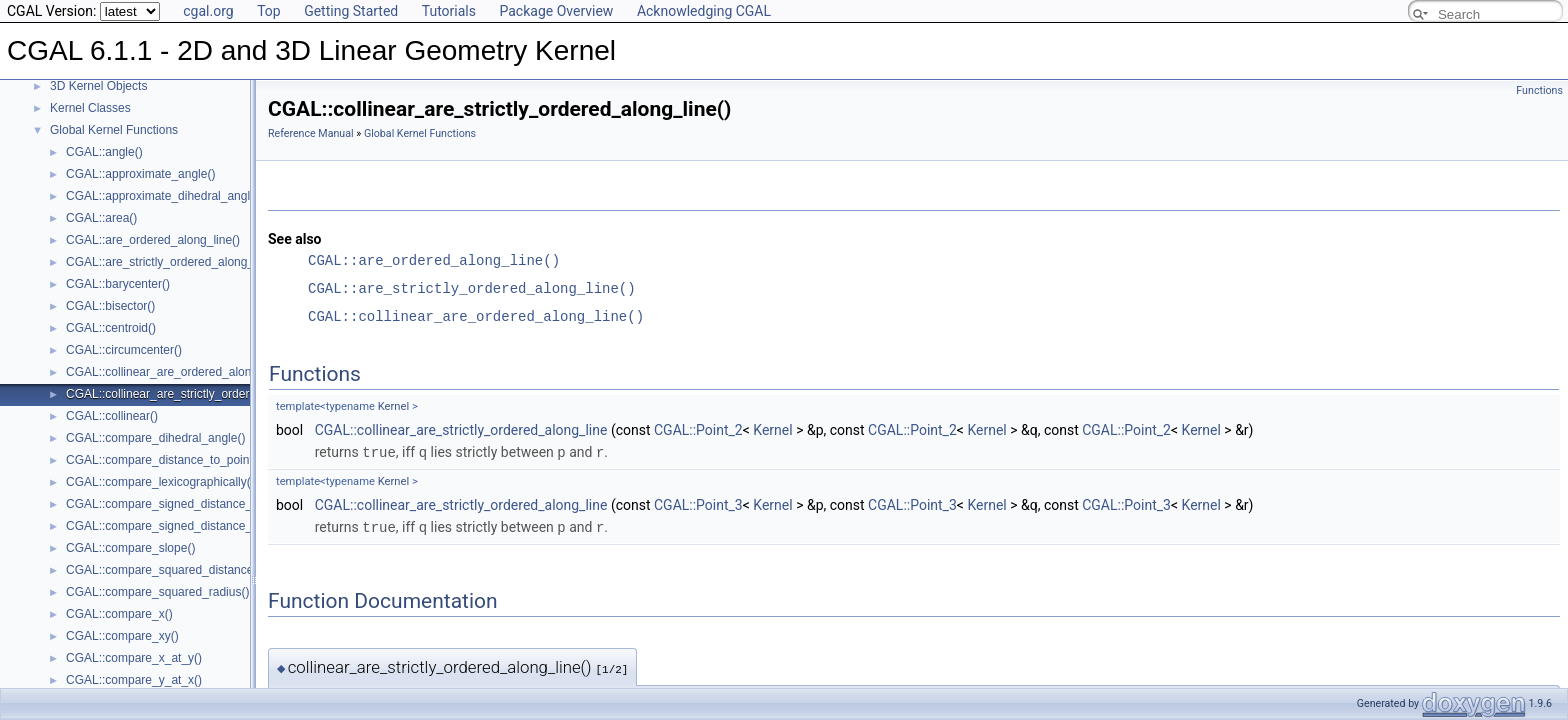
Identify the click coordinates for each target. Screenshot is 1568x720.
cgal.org (208, 11)
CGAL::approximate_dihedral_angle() (165, 196)
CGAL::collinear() (112, 416)
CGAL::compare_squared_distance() (163, 570)
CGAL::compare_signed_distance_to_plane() (186, 526)
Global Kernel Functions (114, 130)
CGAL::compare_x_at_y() (134, 658)
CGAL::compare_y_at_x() (134, 680)
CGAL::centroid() (111, 328)
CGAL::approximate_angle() (140, 174)
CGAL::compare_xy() (122, 636)
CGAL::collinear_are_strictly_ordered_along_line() (199, 394)
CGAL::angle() (104, 152)
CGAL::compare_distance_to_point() (163, 460)
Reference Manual (311, 133)
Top (269, 11)
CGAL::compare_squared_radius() (157, 592)
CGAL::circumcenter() (124, 350)
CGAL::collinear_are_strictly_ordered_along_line (461, 430)
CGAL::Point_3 (698, 504)
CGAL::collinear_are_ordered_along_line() (178, 372)
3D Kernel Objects (98, 86)
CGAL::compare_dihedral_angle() (155, 438)
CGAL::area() (101, 218)
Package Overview (556, 11)
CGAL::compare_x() (119, 614)
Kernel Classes (90, 108)
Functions (1539, 90)
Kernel (393, 406)
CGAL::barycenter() (118, 284)
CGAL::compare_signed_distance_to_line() (180, 504)
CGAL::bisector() (110, 306)
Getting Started (351, 11)
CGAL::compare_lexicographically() (160, 482)
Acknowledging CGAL (704, 11)
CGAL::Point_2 (698, 430)
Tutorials (449, 11)
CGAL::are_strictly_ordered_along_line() (173, 262)
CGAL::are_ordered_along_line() (153, 240)
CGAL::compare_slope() (130, 548)
